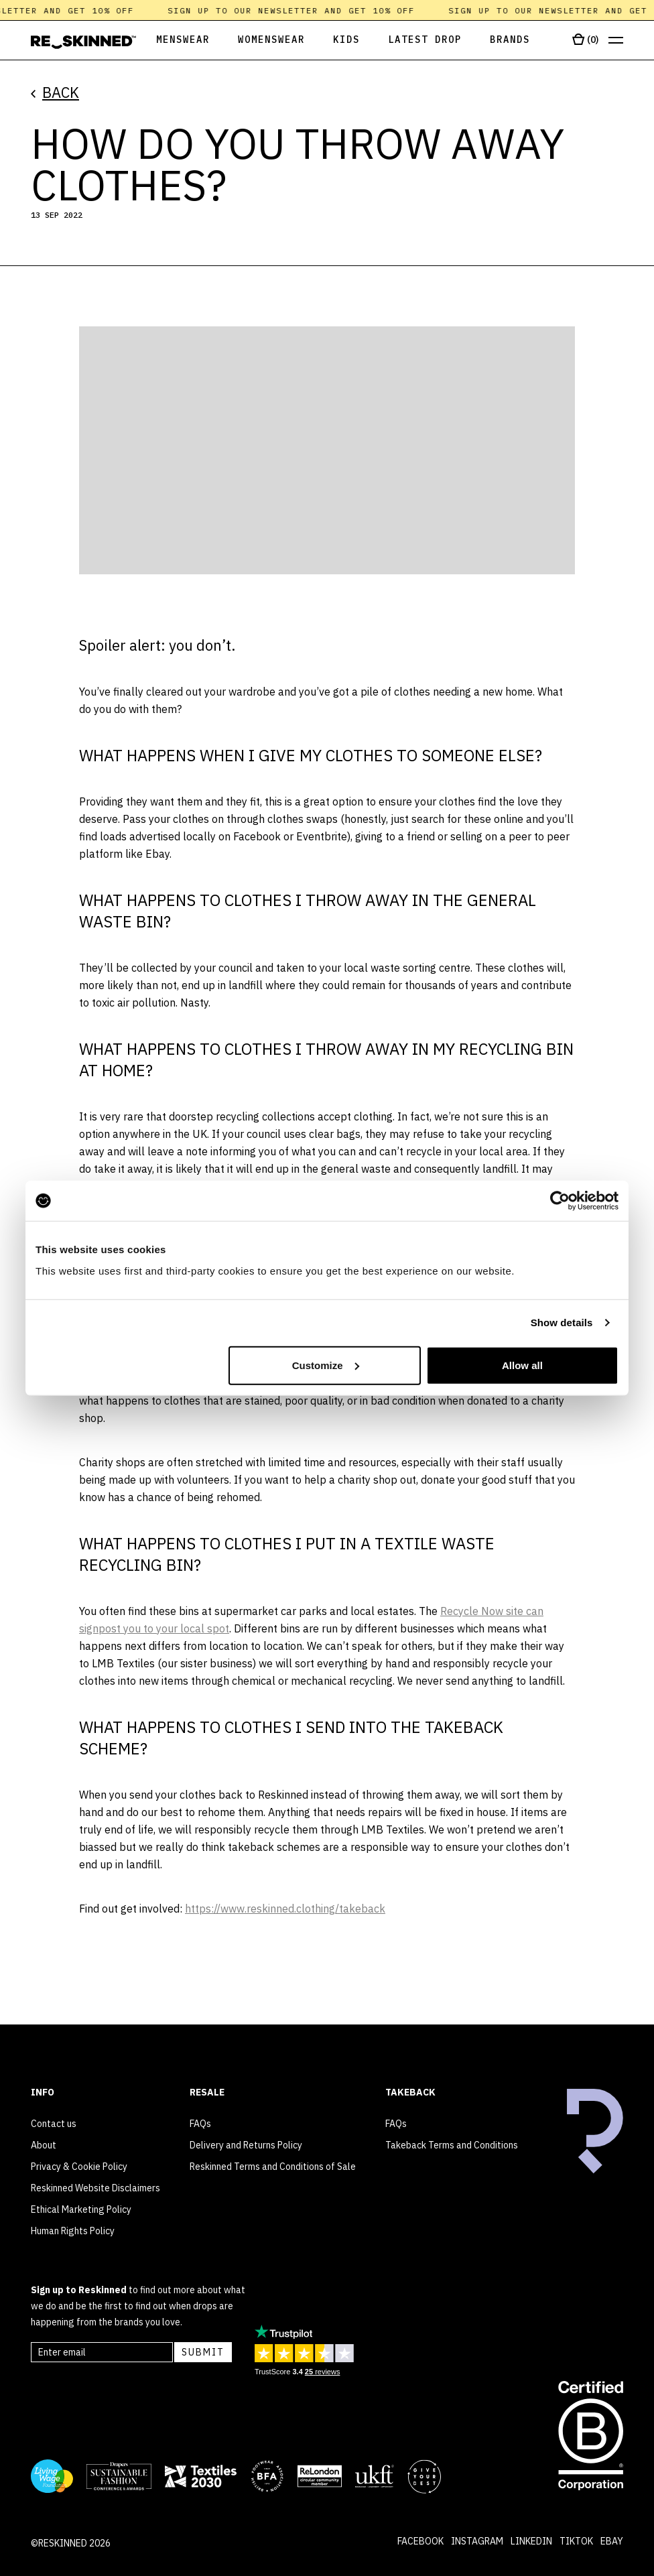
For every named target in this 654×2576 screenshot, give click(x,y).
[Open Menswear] (173, 40)
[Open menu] (615, 40)
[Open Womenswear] (271, 40)
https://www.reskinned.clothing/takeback (285, 1908)
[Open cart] (585, 40)
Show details (562, 1322)
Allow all (522, 1364)
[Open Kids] (346, 40)
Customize (325, 1364)
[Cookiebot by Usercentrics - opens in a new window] (559, 1201)
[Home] (83, 42)
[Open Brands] (510, 40)
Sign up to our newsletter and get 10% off (297, 10)
